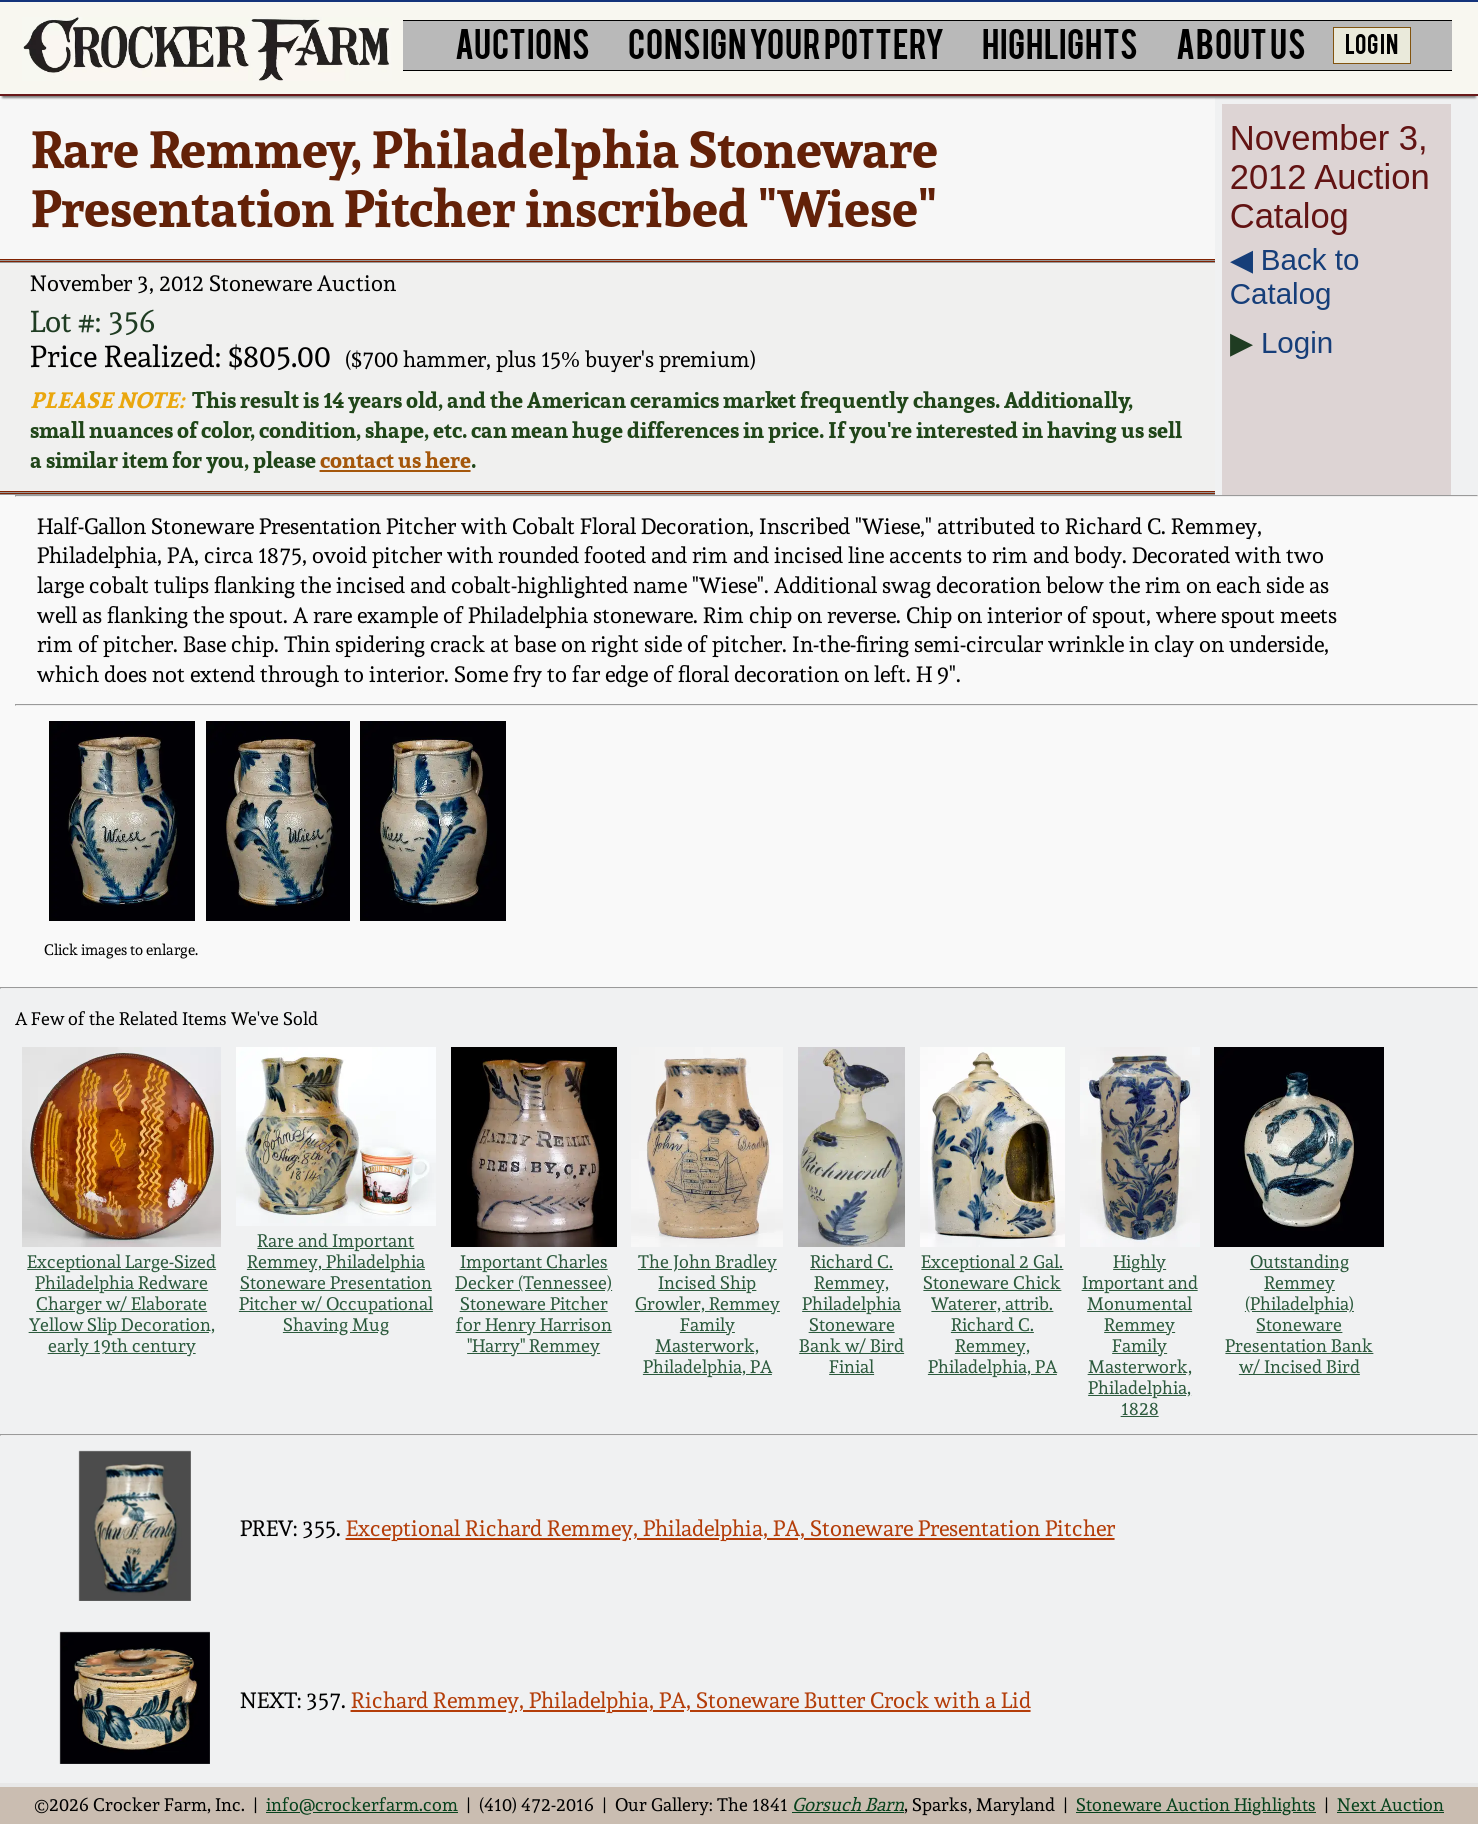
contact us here (395, 460)
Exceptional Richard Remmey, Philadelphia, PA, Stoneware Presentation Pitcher (730, 1528)
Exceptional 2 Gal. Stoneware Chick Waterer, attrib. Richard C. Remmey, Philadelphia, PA (992, 1314)
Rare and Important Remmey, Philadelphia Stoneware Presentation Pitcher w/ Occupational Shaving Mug (336, 1282)
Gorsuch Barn (848, 1804)
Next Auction (1390, 1804)
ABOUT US (1241, 42)
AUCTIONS (522, 42)
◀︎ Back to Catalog (1295, 276)
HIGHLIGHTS (1060, 42)
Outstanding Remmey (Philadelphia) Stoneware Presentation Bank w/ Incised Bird (1299, 1314)
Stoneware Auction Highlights (1196, 1804)
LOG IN (1371, 42)
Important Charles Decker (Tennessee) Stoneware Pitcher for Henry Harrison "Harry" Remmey (533, 1303)
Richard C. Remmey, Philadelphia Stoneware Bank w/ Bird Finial (851, 1314)
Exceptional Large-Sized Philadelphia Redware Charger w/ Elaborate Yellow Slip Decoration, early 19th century (121, 1303)
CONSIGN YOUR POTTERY (786, 42)
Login (1297, 342)
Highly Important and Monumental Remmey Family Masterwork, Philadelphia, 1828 (1140, 1335)
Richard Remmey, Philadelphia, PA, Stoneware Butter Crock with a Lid (691, 1700)
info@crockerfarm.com (362, 1804)
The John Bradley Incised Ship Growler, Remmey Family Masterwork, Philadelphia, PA (707, 1314)
